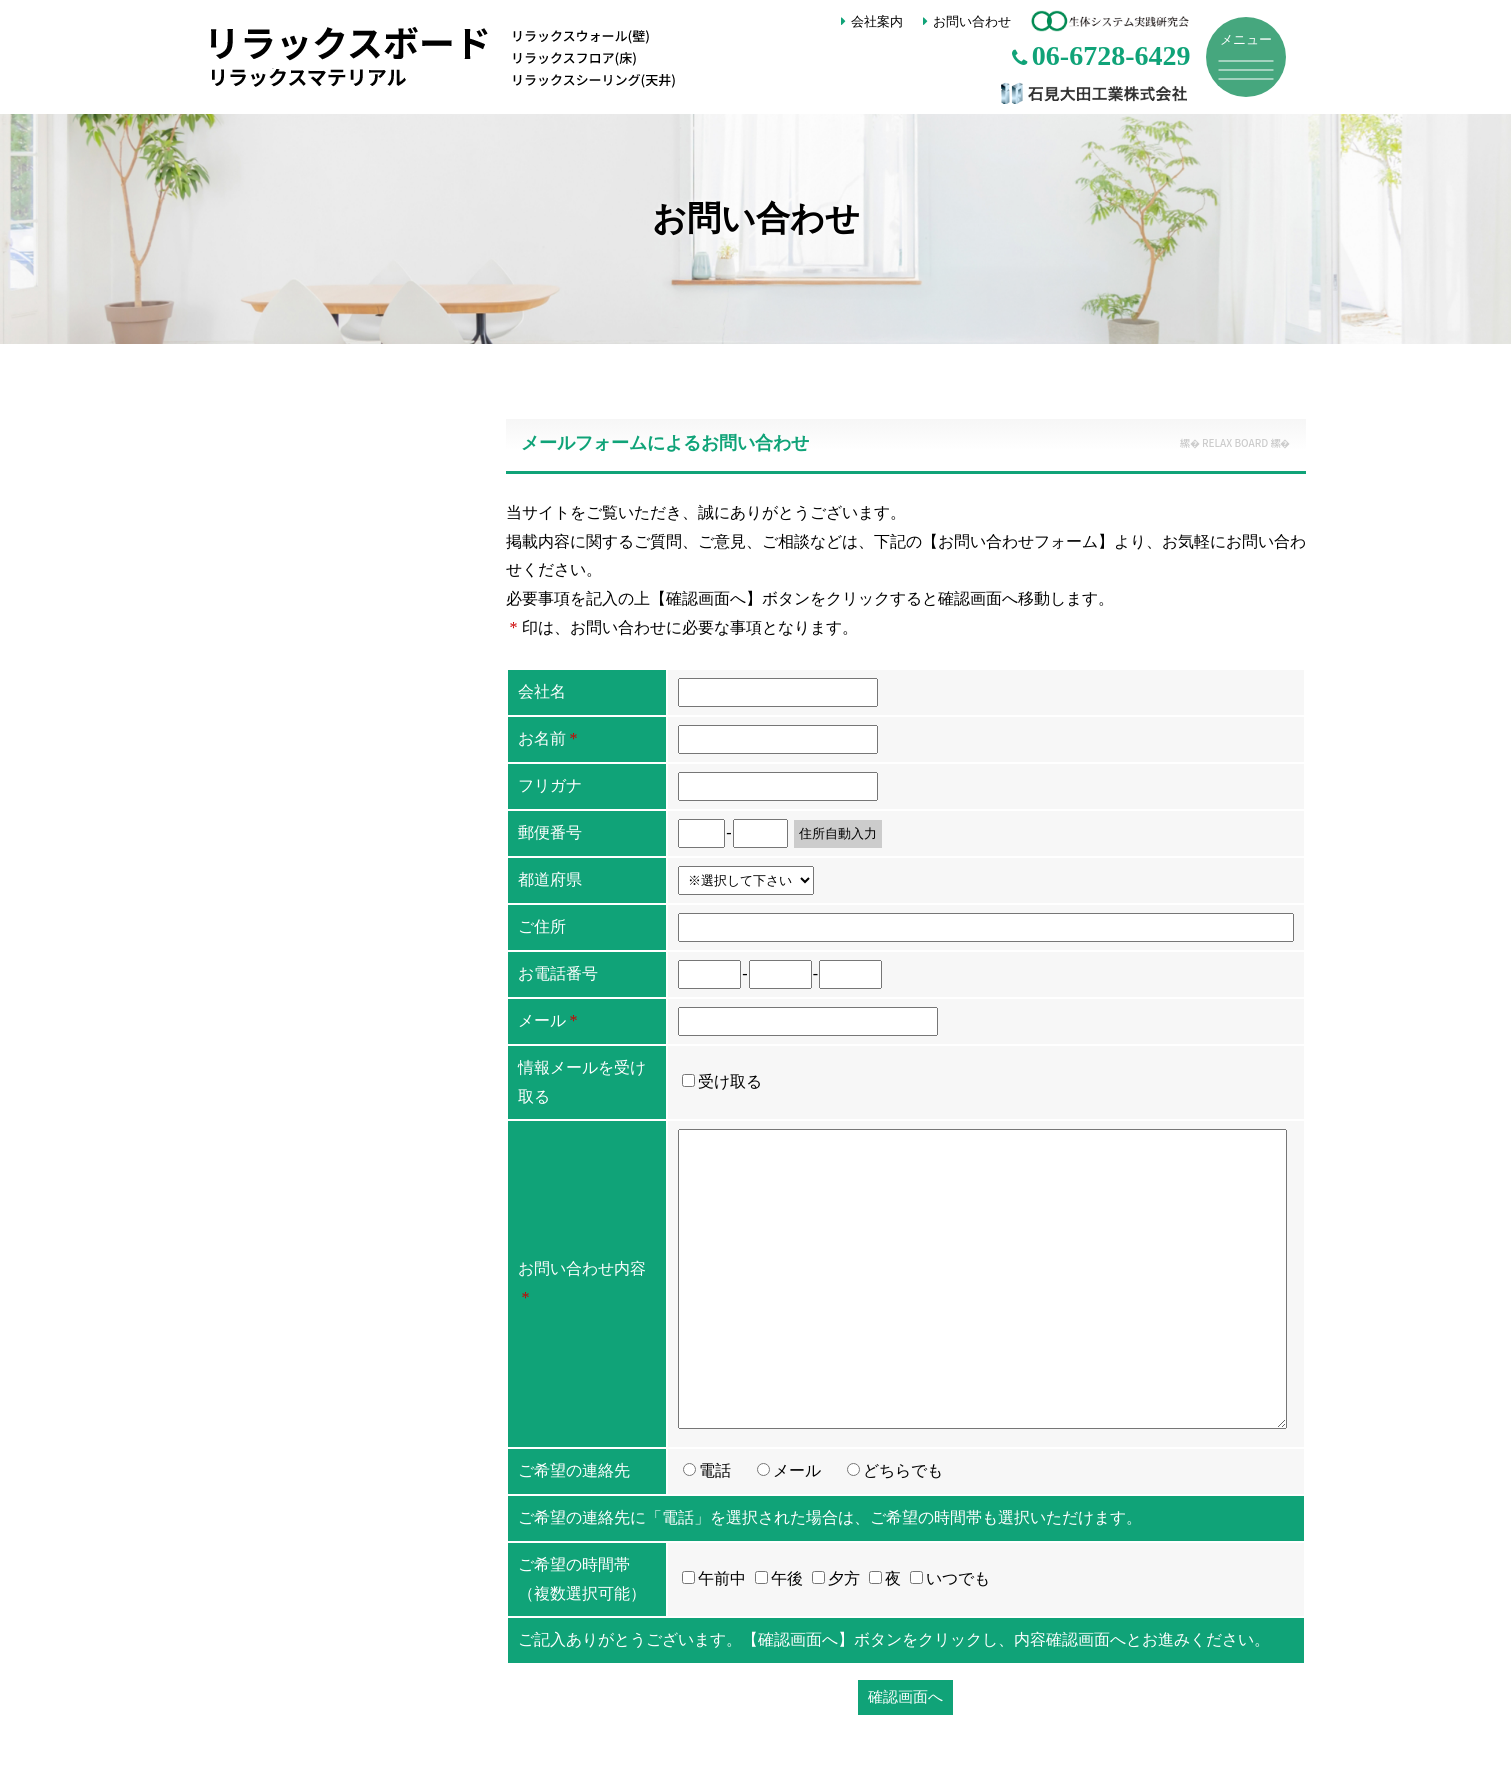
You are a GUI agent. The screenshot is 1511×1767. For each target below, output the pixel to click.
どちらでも (903, 1470)
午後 (779, 1578)
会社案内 (877, 21)
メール (797, 1470)
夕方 (836, 1578)
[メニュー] (1246, 57)
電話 (715, 1470)
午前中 (714, 1578)
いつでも (950, 1578)
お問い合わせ (972, 21)
